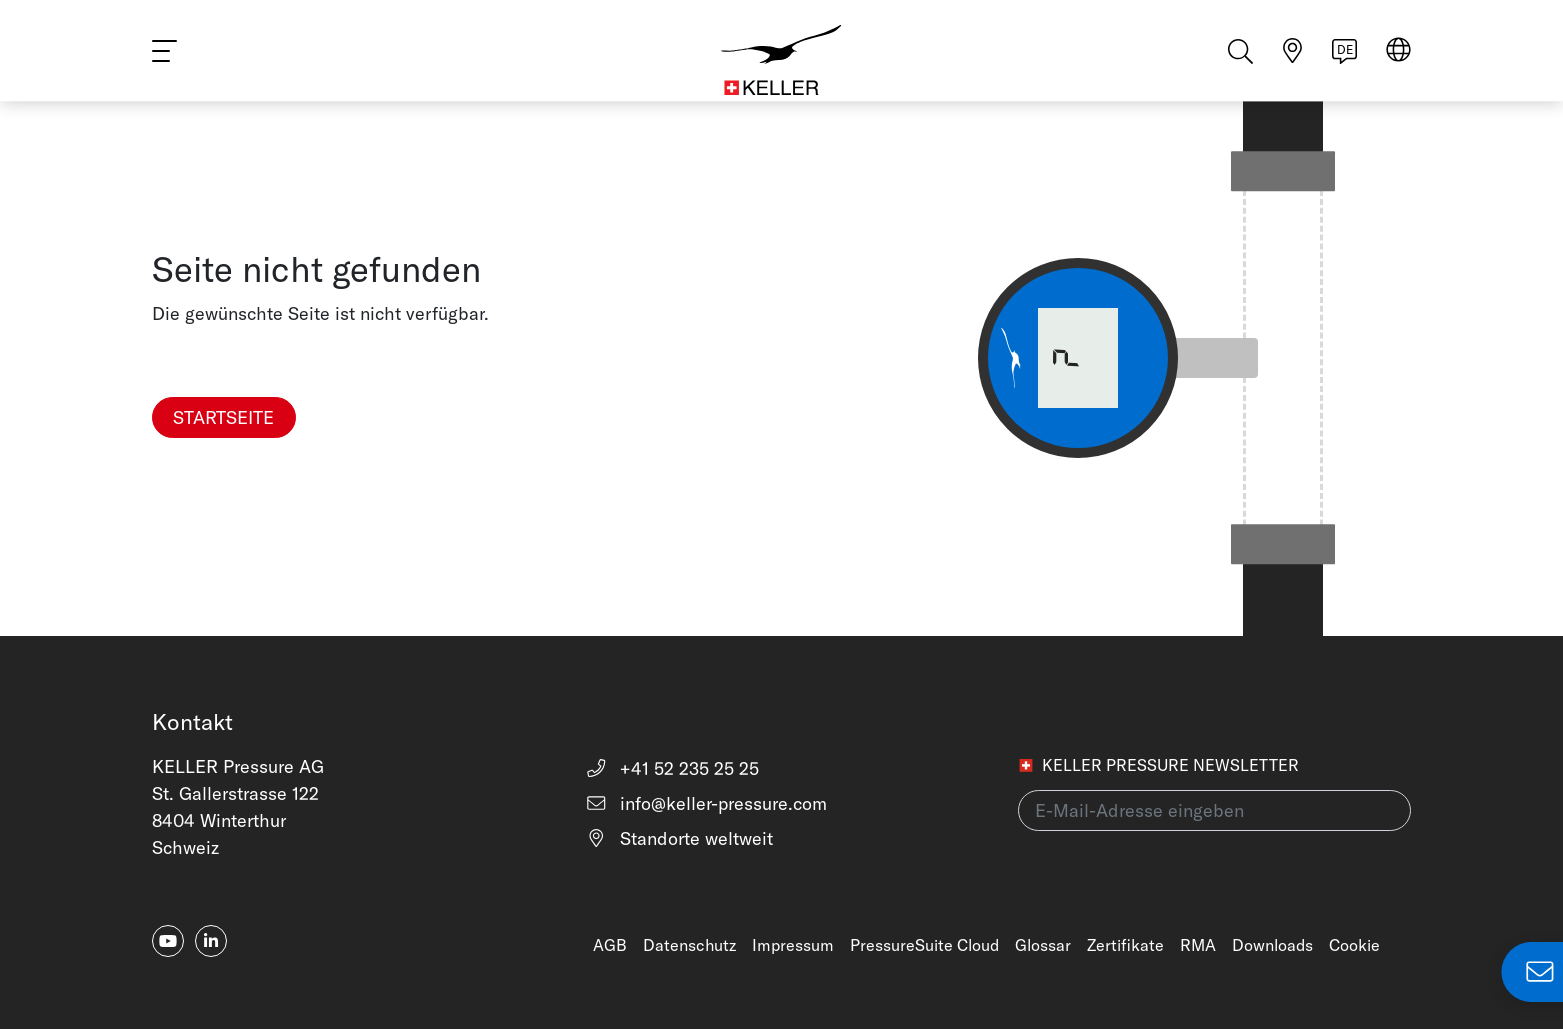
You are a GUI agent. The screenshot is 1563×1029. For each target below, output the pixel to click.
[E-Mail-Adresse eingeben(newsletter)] (1214, 810)
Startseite (223, 417)
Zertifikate (1125, 945)
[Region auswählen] (1398, 61)
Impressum (793, 945)
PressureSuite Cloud (924, 945)
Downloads (1272, 945)
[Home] (782, 60)
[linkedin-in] (211, 941)
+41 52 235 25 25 (672, 768)
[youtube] (168, 941)
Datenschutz (689, 945)
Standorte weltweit (679, 838)
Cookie (1354, 945)
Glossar (1043, 945)
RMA (1198, 945)
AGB (610, 945)
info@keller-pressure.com (706, 803)
